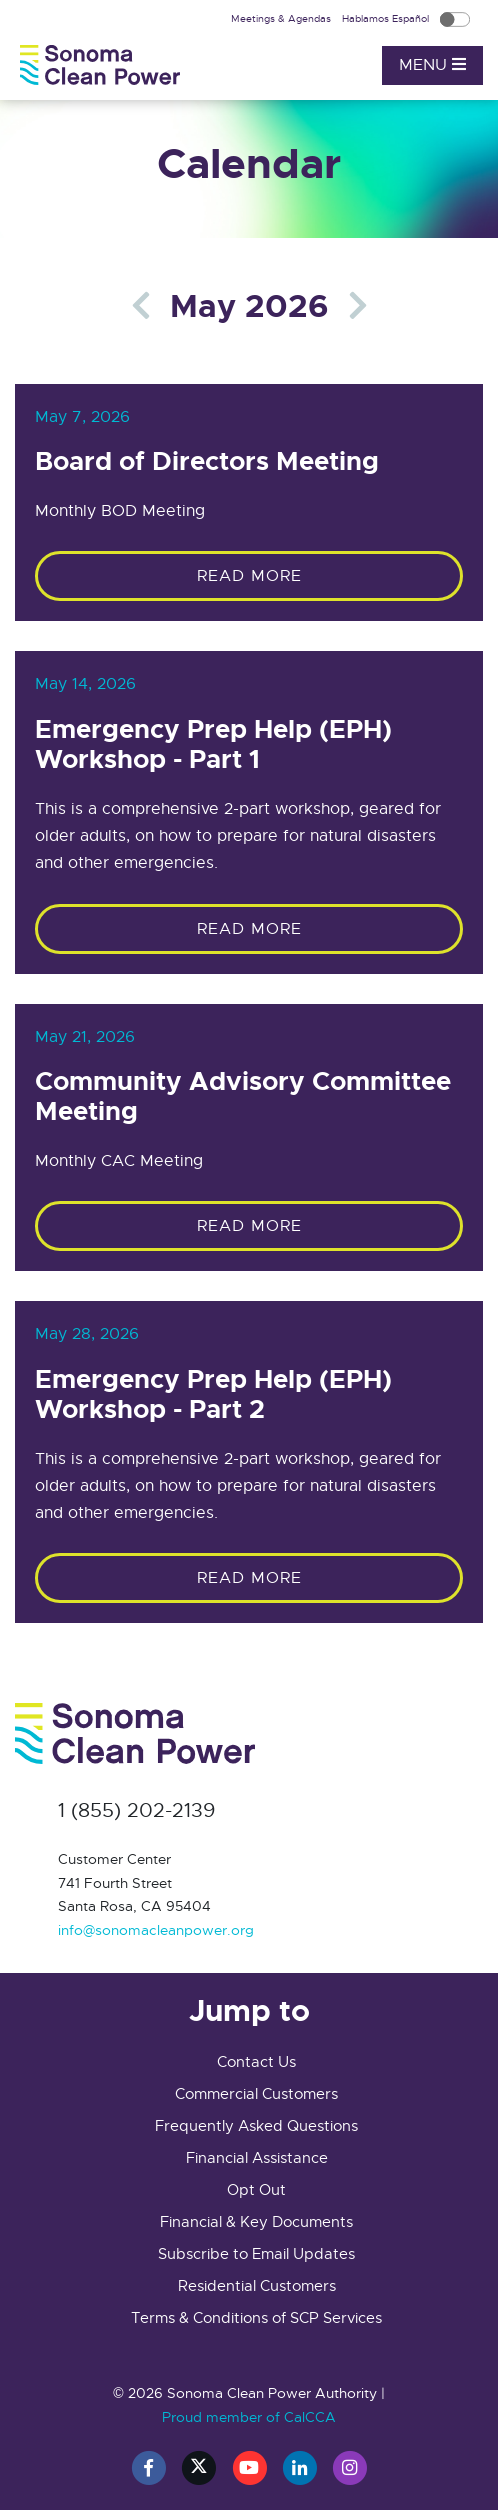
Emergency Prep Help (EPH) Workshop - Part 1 (213, 745)
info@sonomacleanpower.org (156, 1930)
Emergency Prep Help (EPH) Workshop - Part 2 (213, 1395)
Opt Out (256, 2190)
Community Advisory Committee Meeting (243, 1097)
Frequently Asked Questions (256, 2126)
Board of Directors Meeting (207, 461)
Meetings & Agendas (282, 18)
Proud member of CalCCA (249, 2417)
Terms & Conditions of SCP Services (256, 2318)
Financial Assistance (257, 2158)
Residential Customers (257, 2286)
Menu (432, 65)
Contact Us (256, 2062)
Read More (249, 576)
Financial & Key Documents (256, 2222)
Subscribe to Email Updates (256, 2254)
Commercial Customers (256, 2094)
